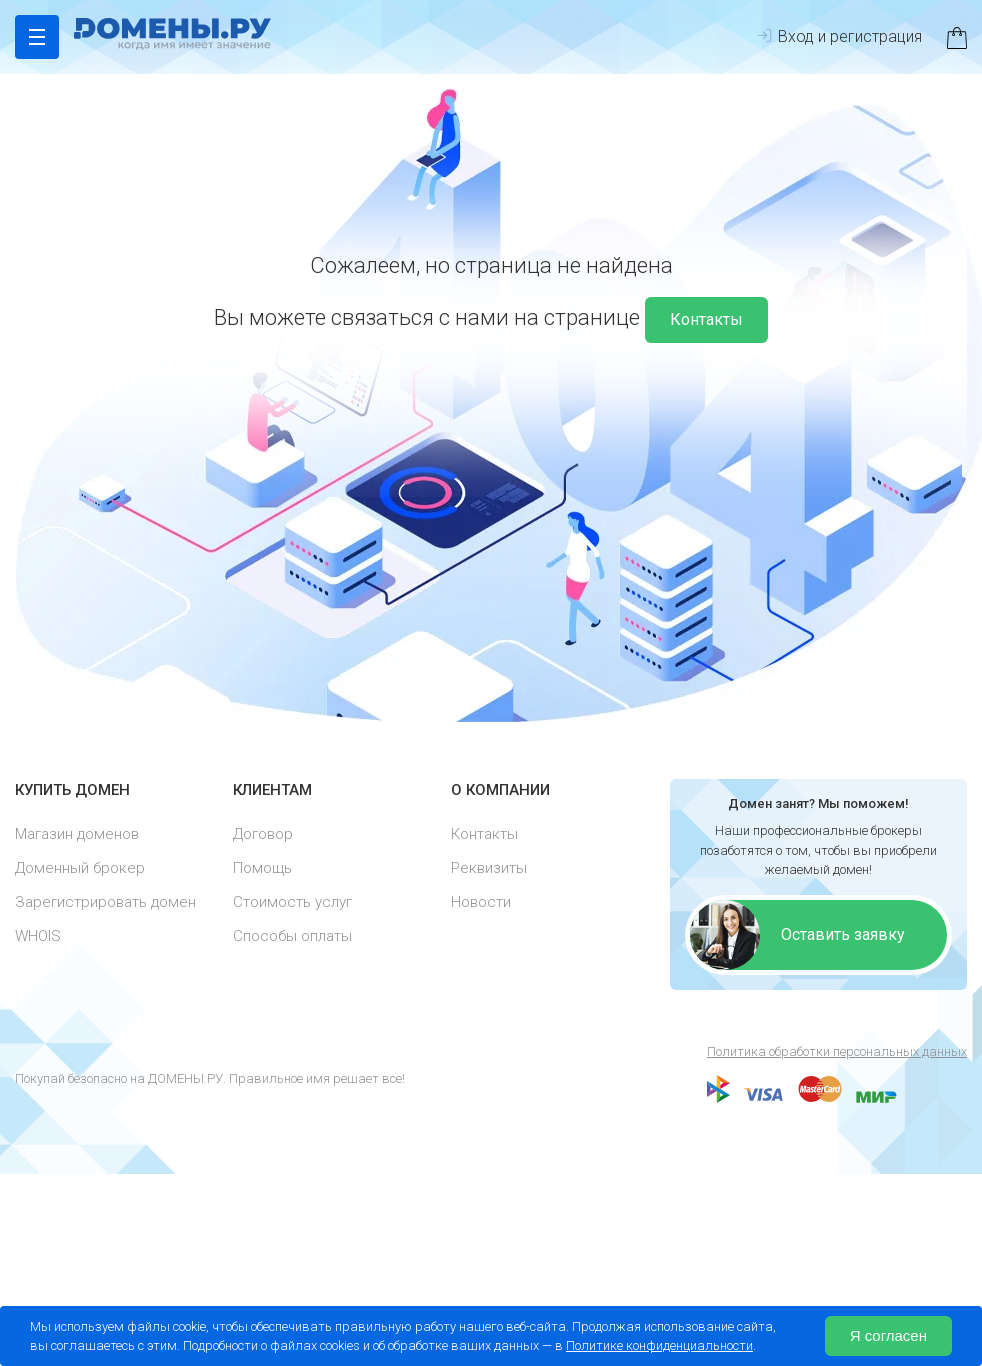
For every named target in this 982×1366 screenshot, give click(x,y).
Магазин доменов (77, 837)
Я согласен (888, 1335)
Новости (481, 905)
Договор (263, 837)
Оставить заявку (843, 934)
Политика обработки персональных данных (837, 1051)
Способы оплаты (292, 939)
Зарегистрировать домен (105, 905)
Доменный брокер (80, 871)
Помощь (262, 871)
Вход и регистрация (839, 36)
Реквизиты (489, 871)
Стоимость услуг (292, 905)
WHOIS (38, 939)
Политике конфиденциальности (659, 1345)
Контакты (706, 319)
